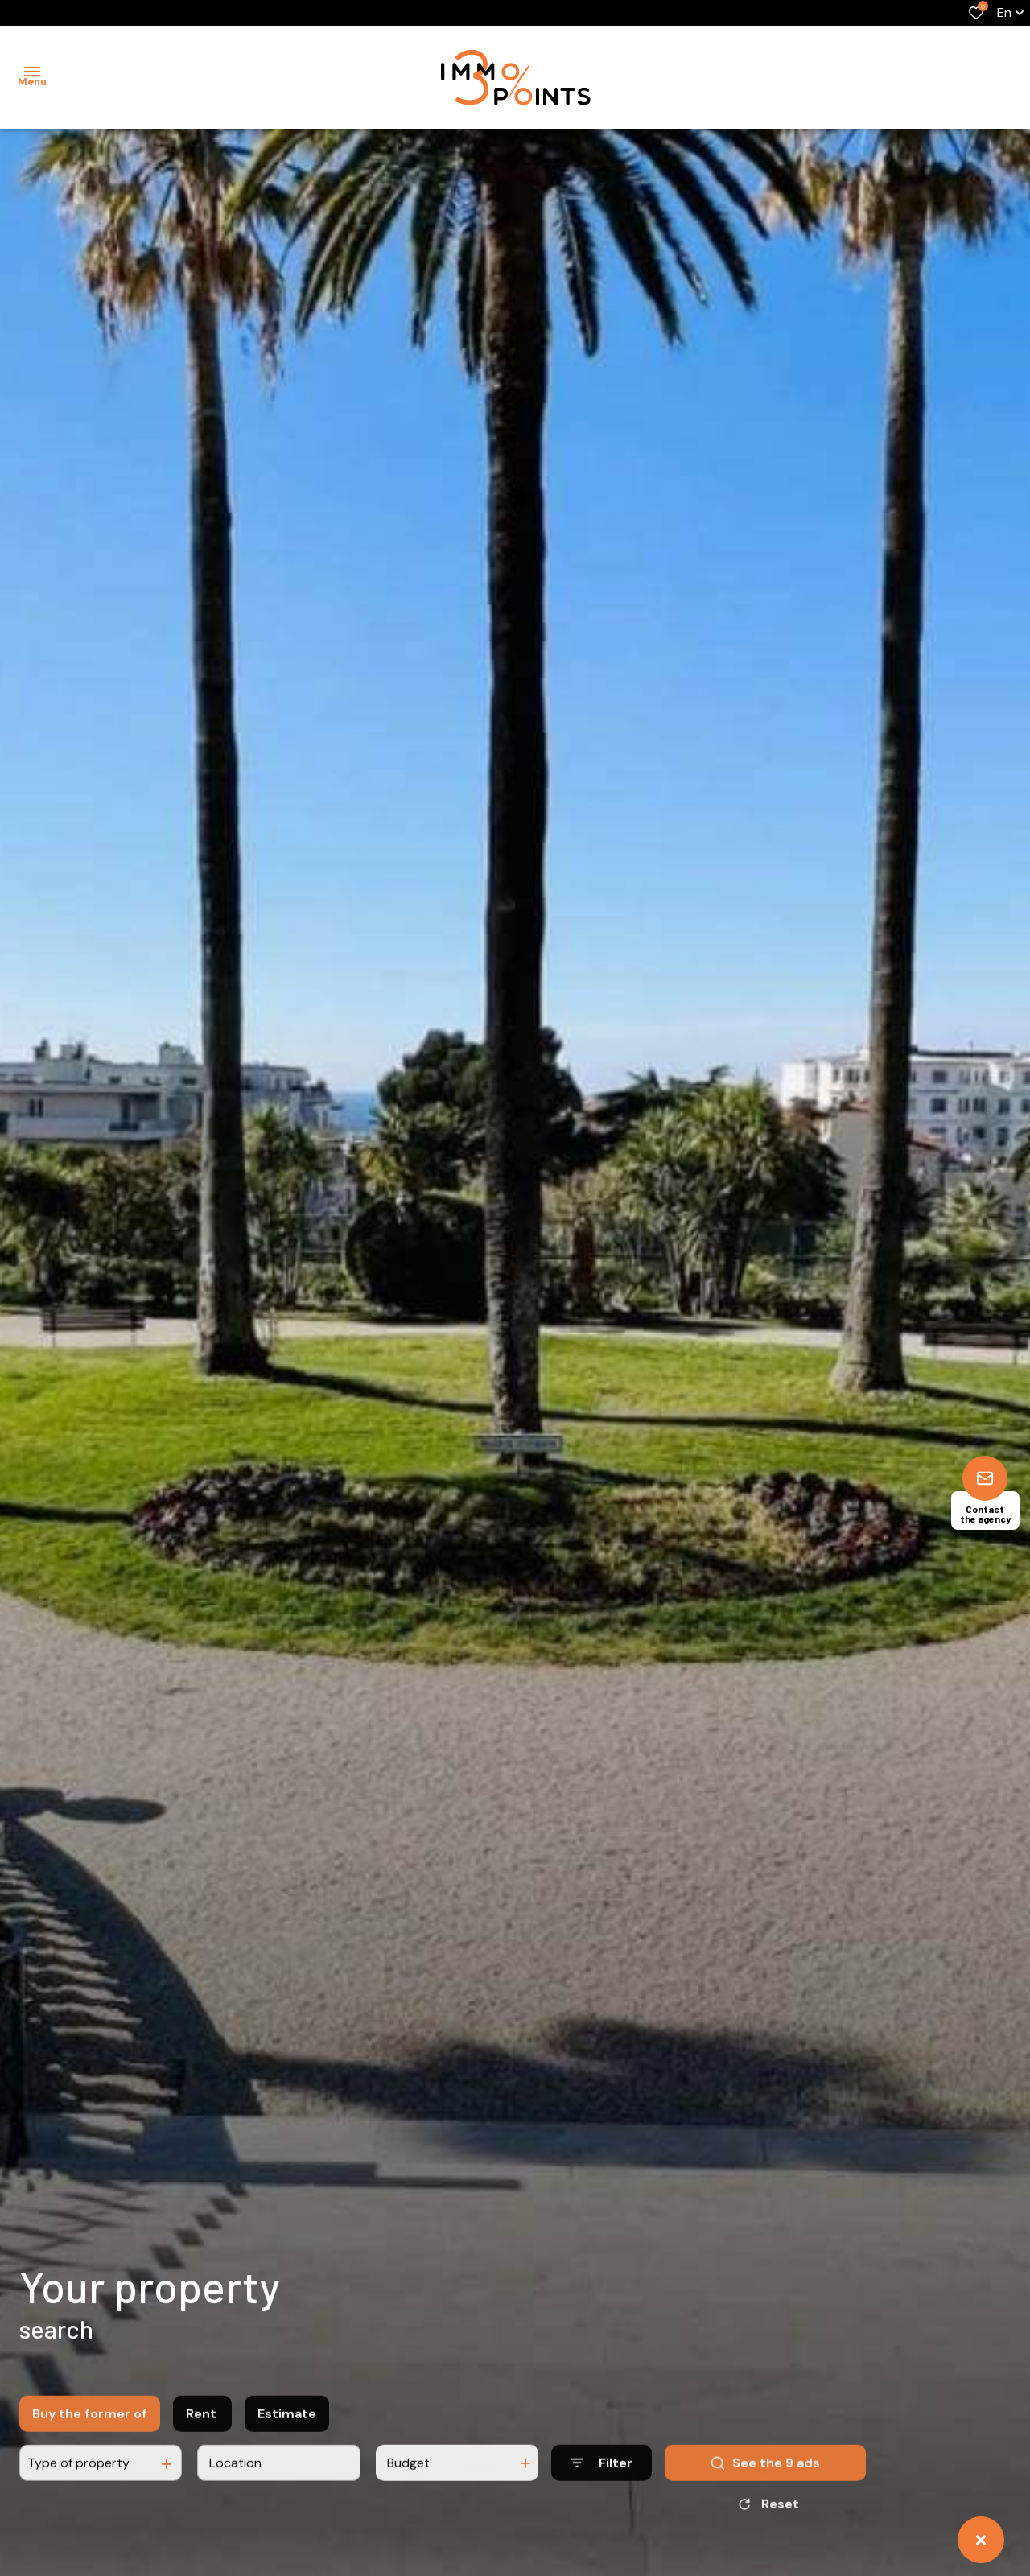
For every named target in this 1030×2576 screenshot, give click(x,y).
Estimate (287, 2427)
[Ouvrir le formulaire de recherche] (601, 2477)
